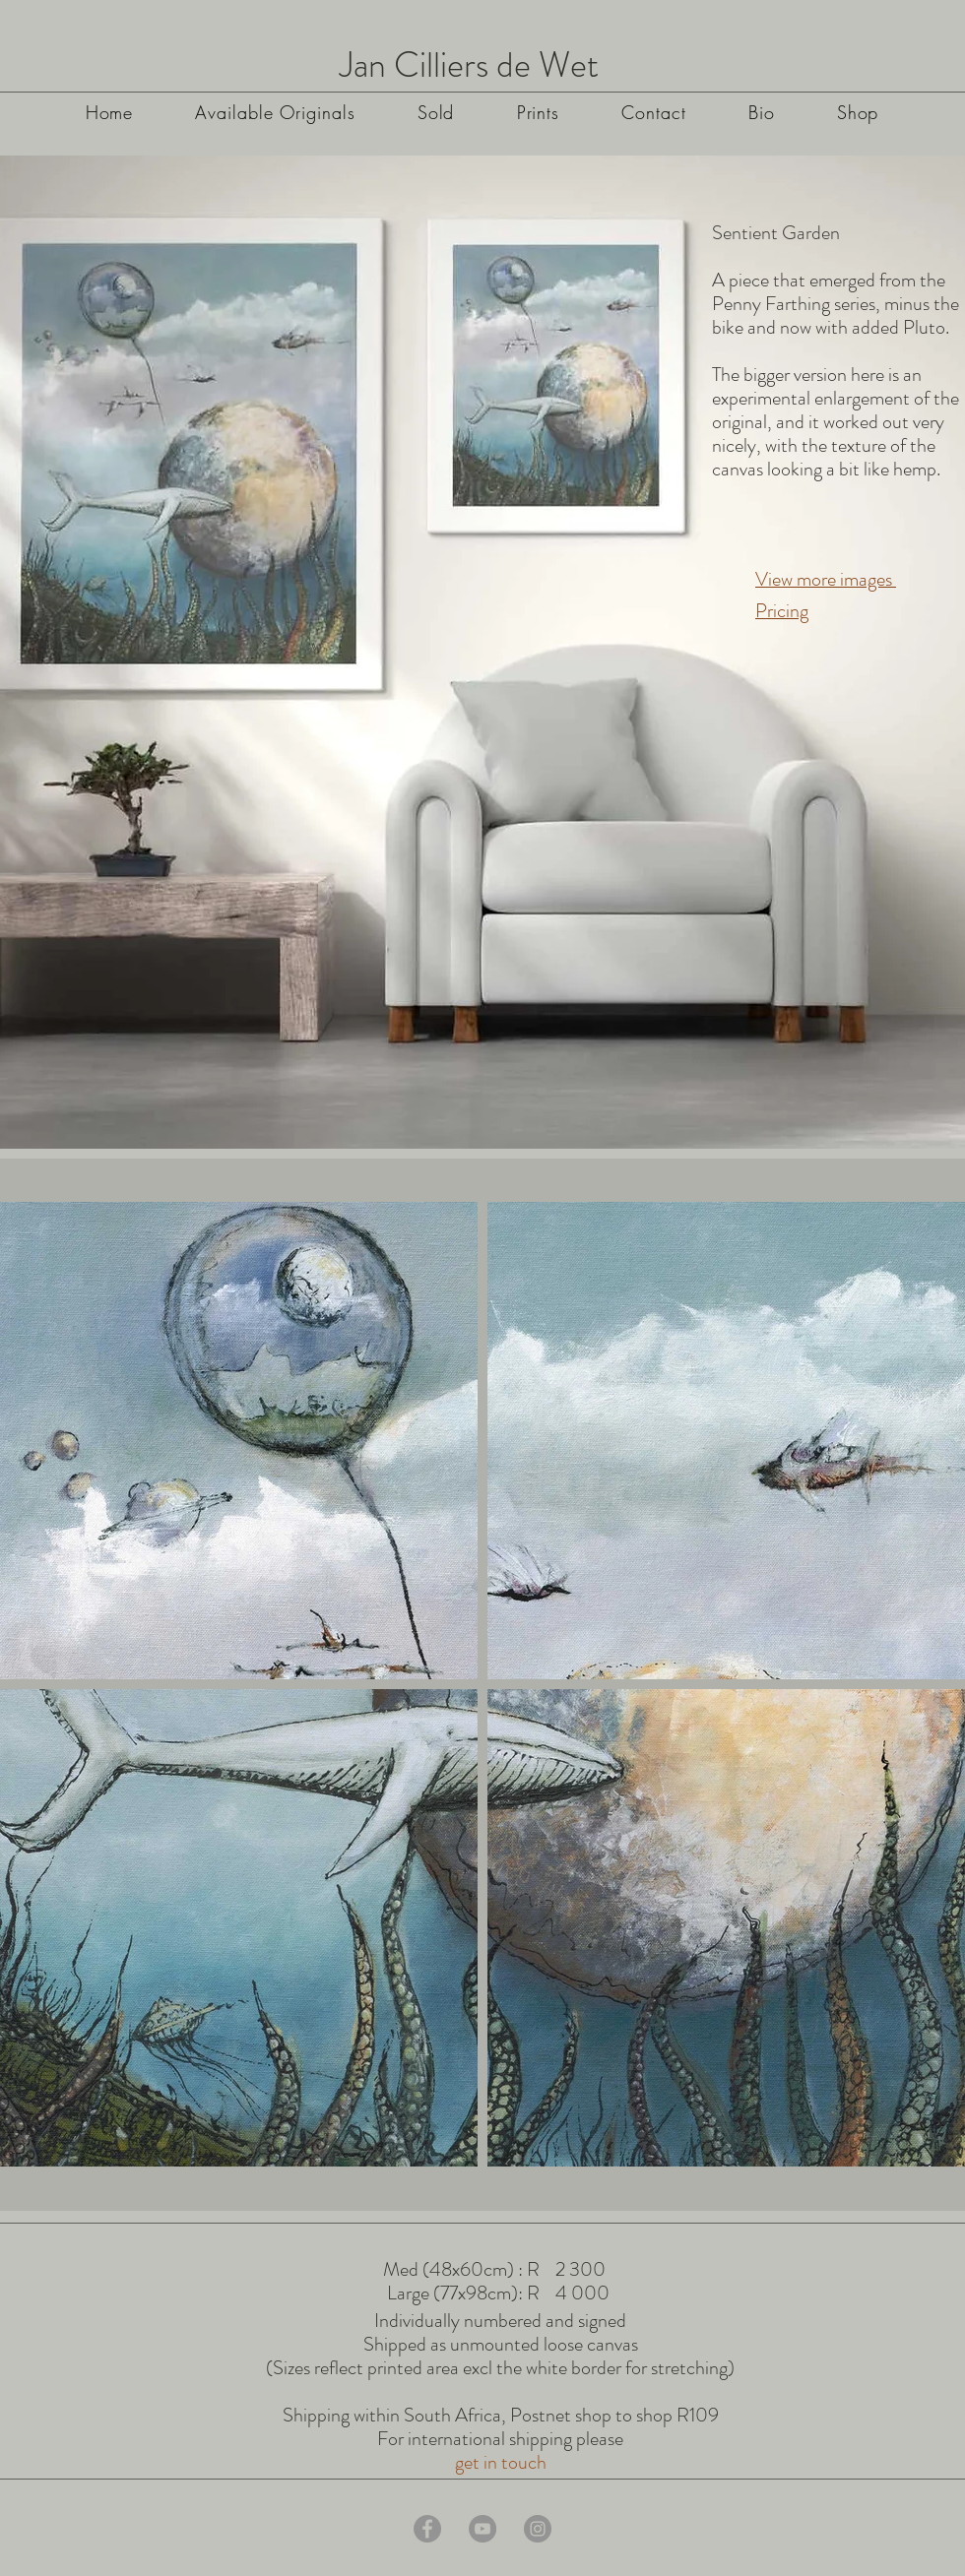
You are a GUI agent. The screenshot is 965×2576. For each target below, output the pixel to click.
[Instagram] (537, 2529)
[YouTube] (482, 2529)
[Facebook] (427, 2529)
